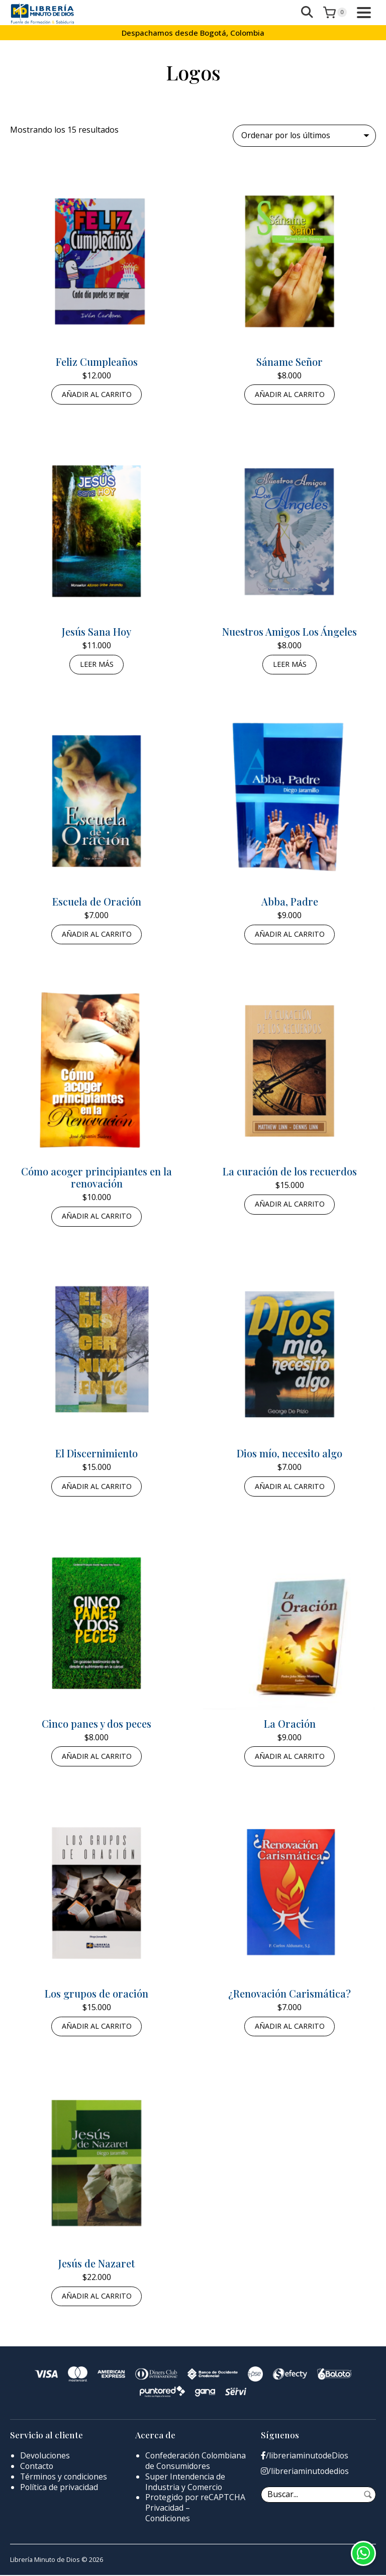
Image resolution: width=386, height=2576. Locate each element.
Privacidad (164, 2509)
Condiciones (168, 2519)
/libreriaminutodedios (305, 2472)
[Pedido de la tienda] (304, 136)
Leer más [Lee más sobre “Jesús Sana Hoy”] (97, 664)
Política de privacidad (59, 2488)
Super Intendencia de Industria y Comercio (185, 2483)
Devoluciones (45, 2456)
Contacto (37, 2467)
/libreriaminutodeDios (305, 2457)
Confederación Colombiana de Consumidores (196, 2462)
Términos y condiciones (64, 2477)
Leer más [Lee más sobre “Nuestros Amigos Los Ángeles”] (290, 664)
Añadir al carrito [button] (97, 394)
